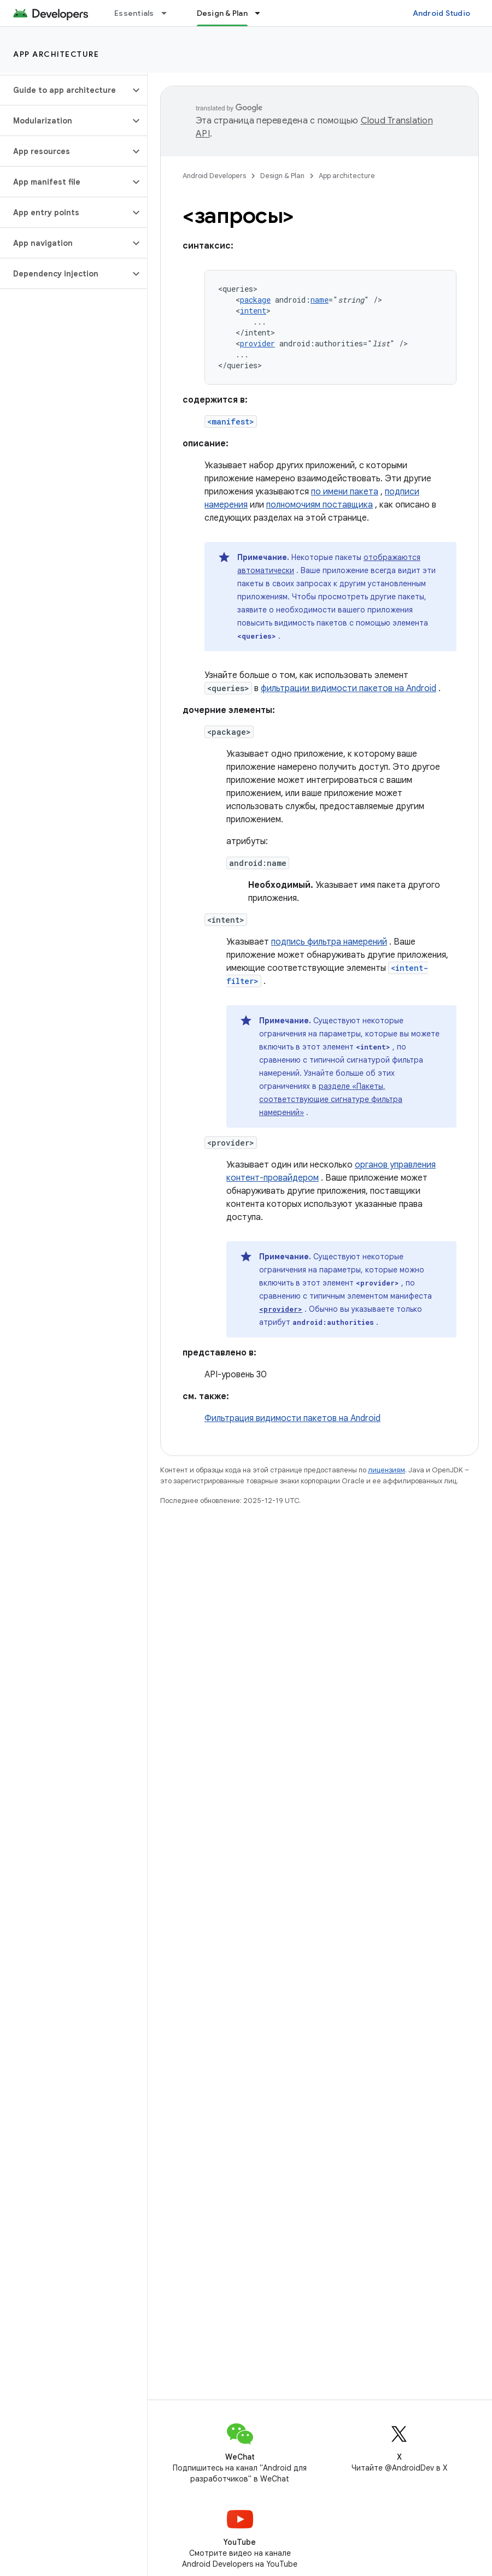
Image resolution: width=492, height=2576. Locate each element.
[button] (65, 90)
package (255, 299)
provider (257, 343)
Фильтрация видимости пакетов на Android (292, 1418)
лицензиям (386, 1470)
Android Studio (442, 13)
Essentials (134, 13)
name (320, 299)
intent (253, 310)
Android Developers (214, 175)
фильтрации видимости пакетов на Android (348, 688)
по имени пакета (344, 491)
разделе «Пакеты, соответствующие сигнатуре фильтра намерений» (330, 1099)
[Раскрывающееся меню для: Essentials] (169, 13)
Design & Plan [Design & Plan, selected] (222, 13)
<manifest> (230, 421)
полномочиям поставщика (319, 504)
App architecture (56, 54)
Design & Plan (282, 175)
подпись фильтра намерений (329, 941)
